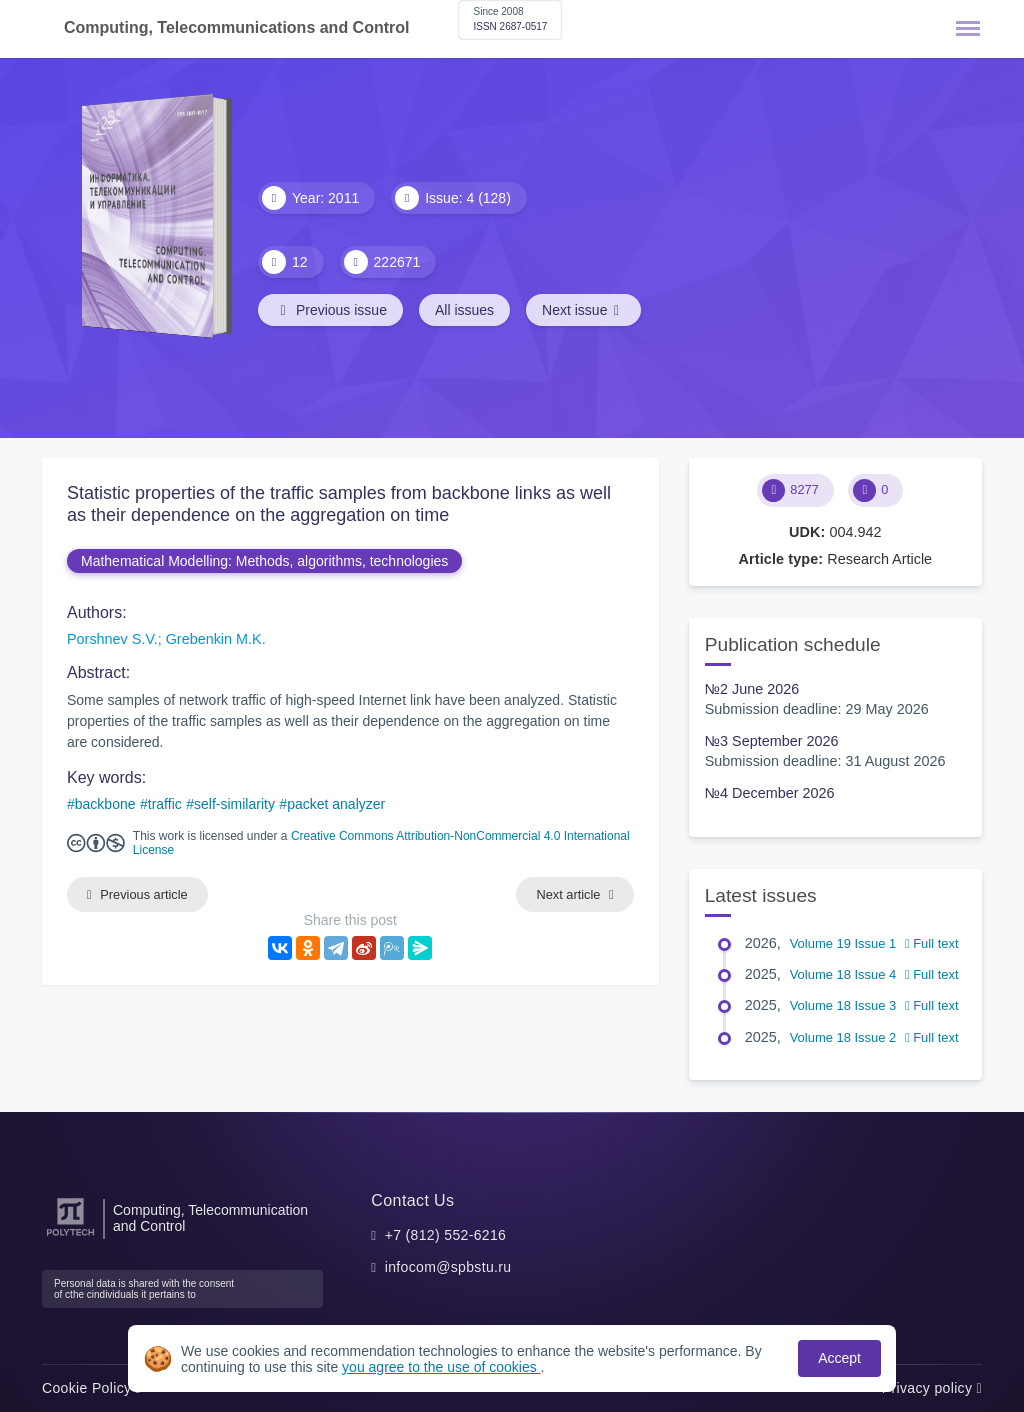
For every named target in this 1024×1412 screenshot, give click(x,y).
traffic (165, 804)
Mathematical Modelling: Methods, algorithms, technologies (264, 561)
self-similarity (234, 804)
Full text (932, 943)
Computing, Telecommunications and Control (236, 27)
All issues (464, 310)
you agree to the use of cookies (441, 1367)
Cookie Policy (91, 1388)
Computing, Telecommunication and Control (210, 1218)
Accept (839, 1358)
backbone (105, 804)
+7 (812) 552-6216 (446, 1235)
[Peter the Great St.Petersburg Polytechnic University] (70, 1236)
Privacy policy (932, 1388)
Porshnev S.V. (112, 639)
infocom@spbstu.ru (448, 1267)
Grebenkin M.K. (216, 639)
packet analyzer (336, 804)
